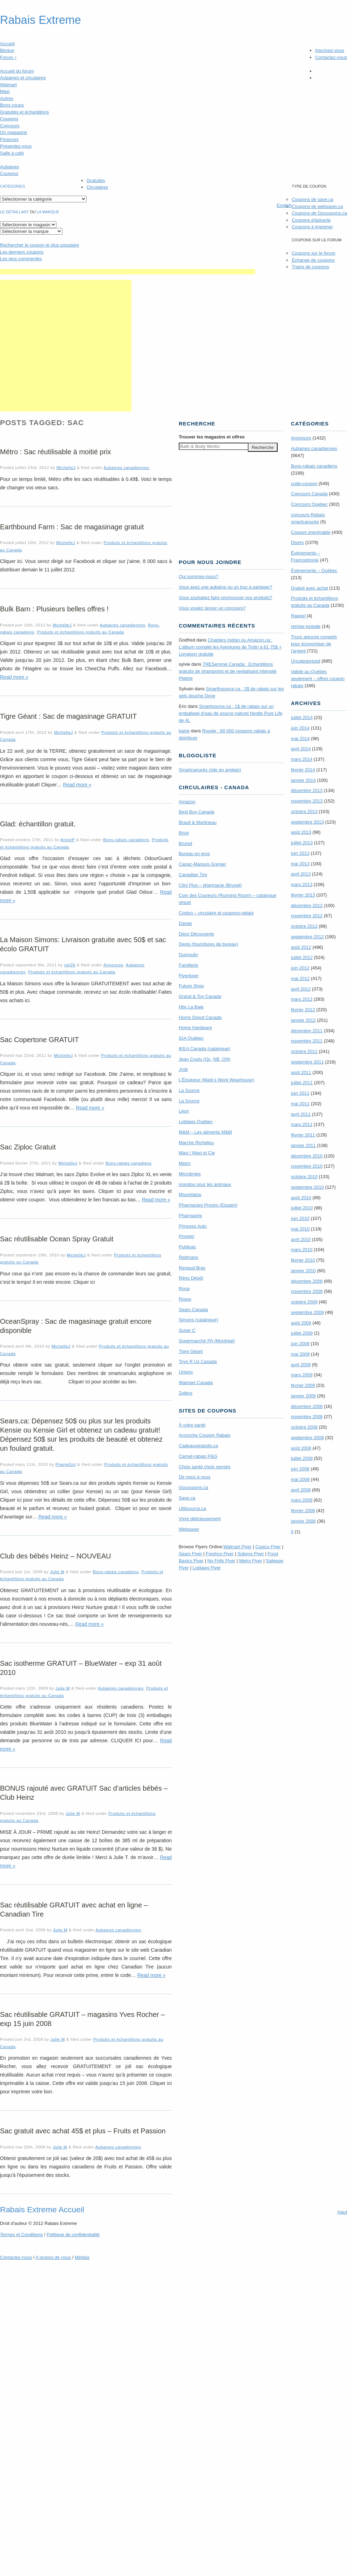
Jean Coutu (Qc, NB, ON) (204, 1059)
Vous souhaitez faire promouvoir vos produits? (225, 597)
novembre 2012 (306, 915)
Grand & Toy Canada (200, 996)
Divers (297, 542)
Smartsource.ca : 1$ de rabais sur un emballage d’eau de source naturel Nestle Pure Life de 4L (231, 713)
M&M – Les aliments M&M (205, 1132)
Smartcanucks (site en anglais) (210, 769)
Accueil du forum (17, 71)
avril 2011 (301, 1114)
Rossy (185, 1299)
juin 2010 (300, 1218)
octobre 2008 (304, 1427)
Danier (185, 923)
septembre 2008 (307, 1437)
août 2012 (301, 947)
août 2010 (301, 1197)
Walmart (8, 84)
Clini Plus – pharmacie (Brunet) (210, 885)
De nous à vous (194, 1477)
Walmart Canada (196, 1382)
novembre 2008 (306, 1416)
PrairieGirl (65, 1464)
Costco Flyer (268, 1546)
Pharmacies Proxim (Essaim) (208, 1205)
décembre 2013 (306, 790)
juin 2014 (300, 728)
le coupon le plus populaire (39, 245)
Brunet (185, 843)
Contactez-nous (331, 57)
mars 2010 (301, 1249)
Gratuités (96, 180)
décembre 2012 (306, 905)
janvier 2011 (303, 1145)
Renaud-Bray (192, 1267)
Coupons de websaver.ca (317, 206)
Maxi (4, 91)
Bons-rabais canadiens (126, 839)
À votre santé (192, 1425)
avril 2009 (301, 1364)
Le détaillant (14, 212)
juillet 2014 (302, 717)
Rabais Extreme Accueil (42, 2209)
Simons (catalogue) (198, 1319)
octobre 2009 (304, 1301)
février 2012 (303, 1009)
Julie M (57, 1571)
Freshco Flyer (219, 1553)
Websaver (189, 1529)
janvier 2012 (303, 1020)
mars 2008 (301, 1500)
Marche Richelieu (196, 1142)
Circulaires (97, 187)
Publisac (187, 1246)
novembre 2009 (306, 1291)
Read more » (14, 677)
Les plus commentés (21, 258)
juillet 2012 (302, 957)
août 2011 (301, 1072)
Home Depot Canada (200, 1017)
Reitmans (188, 1257)
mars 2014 (301, 759)
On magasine (13, 132)
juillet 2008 (302, 1458)
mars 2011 (301, 1124)
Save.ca (187, 1498)
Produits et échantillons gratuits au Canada (80, 632)
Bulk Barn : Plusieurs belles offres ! (54, 609)
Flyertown (188, 975)
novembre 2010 (306, 1166)
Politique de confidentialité (73, 2234)
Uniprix (186, 1372)
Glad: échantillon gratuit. (38, 824)
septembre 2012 (307, 936)
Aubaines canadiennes (126, 467)
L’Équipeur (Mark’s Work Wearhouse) (216, 1079)
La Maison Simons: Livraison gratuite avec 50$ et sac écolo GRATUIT (83, 944)
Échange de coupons (313, 260)
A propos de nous (53, 2257)
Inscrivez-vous (329, 50)
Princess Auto (193, 1226)
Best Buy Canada (196, 811)
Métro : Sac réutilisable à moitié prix (55, 452)
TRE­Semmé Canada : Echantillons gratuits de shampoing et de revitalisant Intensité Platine (228, 671)
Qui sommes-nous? (198, 576)
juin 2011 (300, 1093)
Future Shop (191, 985)
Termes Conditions (21, 2234)
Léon (184, 1111)
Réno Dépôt (191, 1278)
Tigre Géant (191, 1351)
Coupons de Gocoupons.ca (319, 213)
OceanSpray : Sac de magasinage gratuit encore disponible (75, 1325)
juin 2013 (300, 853)
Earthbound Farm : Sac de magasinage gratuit (72, 527)
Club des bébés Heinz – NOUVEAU (55, 1556)
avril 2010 (301, 1239)
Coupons (9, 118)
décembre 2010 (306, 1156)
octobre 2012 (304, 926)
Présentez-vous (16, 146)
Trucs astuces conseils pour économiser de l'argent (314, 643)
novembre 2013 (306, 801)
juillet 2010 (302, 1207)
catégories (12, 186)
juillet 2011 (302, 1082)
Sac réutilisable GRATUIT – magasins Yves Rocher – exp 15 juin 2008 (82, 2019)
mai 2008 (300, 1479)
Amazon (187, 801)
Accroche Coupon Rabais (204, 1435)
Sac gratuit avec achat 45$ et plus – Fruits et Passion (82, 2131)
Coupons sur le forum (313, 253)
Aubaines (9, 166)
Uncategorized (305, 661)
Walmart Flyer (237, 1546)
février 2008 (303, 1510)
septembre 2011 (307, 1062)
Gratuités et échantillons (24, 112)
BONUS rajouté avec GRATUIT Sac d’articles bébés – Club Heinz (84, 1792)
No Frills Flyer (221, 1560)
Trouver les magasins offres (212, 437)
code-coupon (304, 483)
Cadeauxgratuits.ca (198, 1445)
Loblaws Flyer (207, 1567)
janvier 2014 (303, 780)
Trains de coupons (310, 266)
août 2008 (301, 1448)
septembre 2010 (307, 1187)
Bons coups (12, 105)
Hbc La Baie (191, 1006)
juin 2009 (300, 1343)
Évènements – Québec (314, 570)
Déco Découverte (196, 934)
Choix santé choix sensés (204, 1466)
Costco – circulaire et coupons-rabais (216, 912)
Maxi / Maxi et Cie (197, 1152)
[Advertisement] (65, 345)
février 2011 (303, 1135)
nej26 (69, 964)
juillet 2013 (302, 842)
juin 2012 (300, 968)
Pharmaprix (190, 1215)
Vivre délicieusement (200, 1518)
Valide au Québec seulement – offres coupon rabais (318, 678)
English (284, 205)
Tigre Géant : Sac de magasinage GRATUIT (68, 716)
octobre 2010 (304, 1176)
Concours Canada (309, 493)
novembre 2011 (306, 1041)
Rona (184, 1288)
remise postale (306, 626)
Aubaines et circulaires (23, 77)
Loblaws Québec (196, 1121)
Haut (342, 2212)
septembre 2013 (307, 822)
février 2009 (303, 1385)
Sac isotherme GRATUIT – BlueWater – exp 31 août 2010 (81, 1667)
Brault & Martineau (198, 822)
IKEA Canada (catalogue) (204, 1048)
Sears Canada (193, 1309)
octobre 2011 (304, 1051)
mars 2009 (301, 1374)
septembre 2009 (307, 1312)
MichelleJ (65, 467)
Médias (82, 2257)
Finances (9, 139)
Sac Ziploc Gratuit (28, 1147)
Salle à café (12, 153)
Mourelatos (190, 1194)
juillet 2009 (302, 1333)
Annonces (113, 964)
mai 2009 (300, 1354)
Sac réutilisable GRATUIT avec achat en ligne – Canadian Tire (74, 1909)
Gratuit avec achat (309, 588)
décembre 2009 (306, 1281)
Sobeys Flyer (250, 1553)
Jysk (183, 1069)
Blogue (7, 50)
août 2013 (301, 832)
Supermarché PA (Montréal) (207, 1340)
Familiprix (188, 965)
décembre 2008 (306, 1406)
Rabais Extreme (40, 20)
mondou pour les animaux (205, 1184)
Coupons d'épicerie (311, 220)
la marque (48, 212)
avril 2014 (301, 748)
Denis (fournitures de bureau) (208, 944)
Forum (8, 57)
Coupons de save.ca (312, 199)
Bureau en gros (194, 853)
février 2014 (303, 769)
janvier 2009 (303, 1395)
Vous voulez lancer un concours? (212, 608)
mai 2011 (300, 1103)
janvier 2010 (303, 1270)
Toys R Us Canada (198, 1361)
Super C (187, 1330)
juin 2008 (300, 1468)
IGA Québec (191, 1038)
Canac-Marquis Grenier (202, 864)
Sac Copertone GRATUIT (39, 1040)
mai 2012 (300, 978)
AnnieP (67, 839)
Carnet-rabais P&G (198, 1456)
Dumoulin (188, 954)
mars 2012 (301, 999)
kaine (184, 730)
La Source (189, 1090)
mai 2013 (300, 863)
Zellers (185, 1393)
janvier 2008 (303, 1521)
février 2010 (303, 1260)
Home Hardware (195, 1027)
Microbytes (190, 1173)
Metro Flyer (250, 1560)
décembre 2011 (306, 1030)
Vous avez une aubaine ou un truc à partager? (225, 587)
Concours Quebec (309, 504)
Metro (184, 1163)
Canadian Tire (193, 874)
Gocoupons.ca (193, 1487)
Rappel (298, 615)
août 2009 (301, 1323)
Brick (184, 833)
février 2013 (303, 895)
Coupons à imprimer (312, 226)
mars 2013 (301, 884)
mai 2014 (300, 738)
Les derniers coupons (21, 252)
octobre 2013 (304, 811)
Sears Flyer (190, 1553)
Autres (6, 98)
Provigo (186, 1236)
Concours (10, 125)
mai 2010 (300, 1229)
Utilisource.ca (192, 1508)
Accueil (7, 43)
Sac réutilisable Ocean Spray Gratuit (57, 1239)
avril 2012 (301, 989)
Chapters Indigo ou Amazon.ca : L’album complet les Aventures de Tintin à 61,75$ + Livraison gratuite (230, 647)
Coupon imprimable (311, 532)
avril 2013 (301, 874)
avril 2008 (301, 1489)
